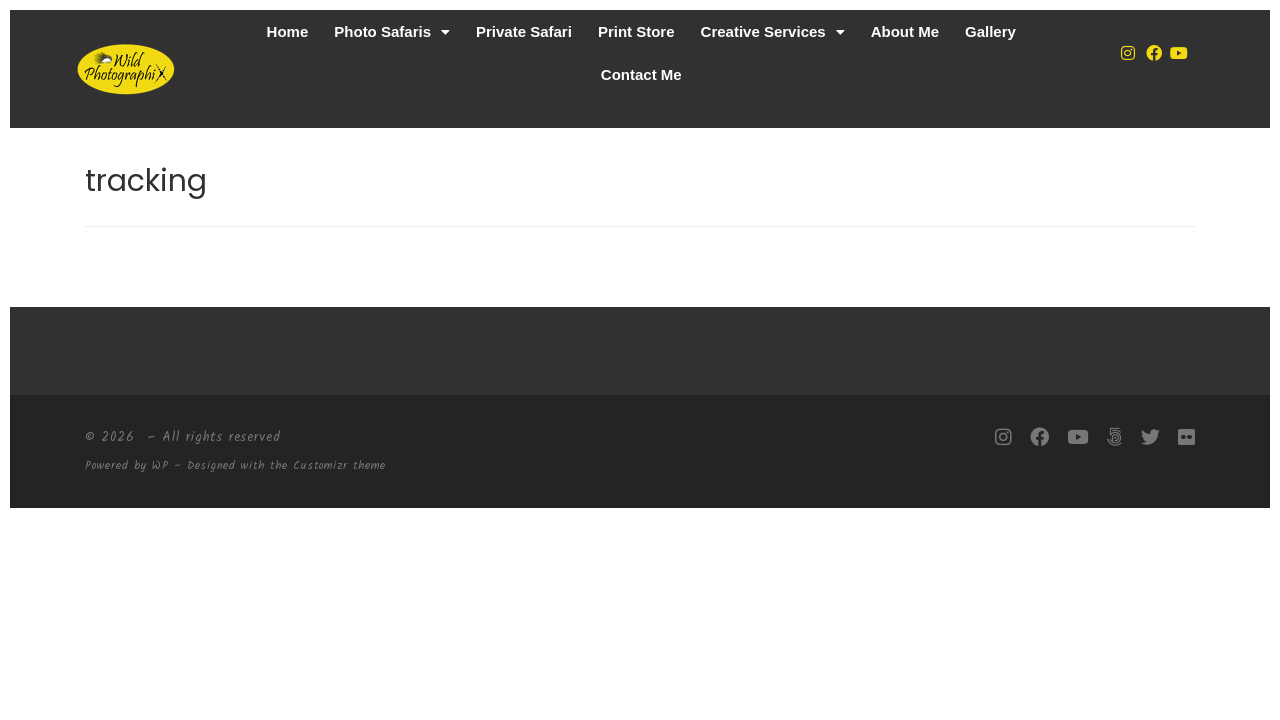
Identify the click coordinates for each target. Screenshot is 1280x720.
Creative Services (773, 31)
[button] (392, 31)
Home (288, 31)
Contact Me (641, 74)
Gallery (990, 31)
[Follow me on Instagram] (1003, 438)
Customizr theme (339, 466)
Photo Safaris (392, 31)
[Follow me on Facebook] (1039, 438)
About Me (905, 31)
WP (160, 466)
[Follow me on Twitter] (1150, 438)
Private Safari (524, 31)
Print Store (636, 31)
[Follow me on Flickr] (1186, 438)
